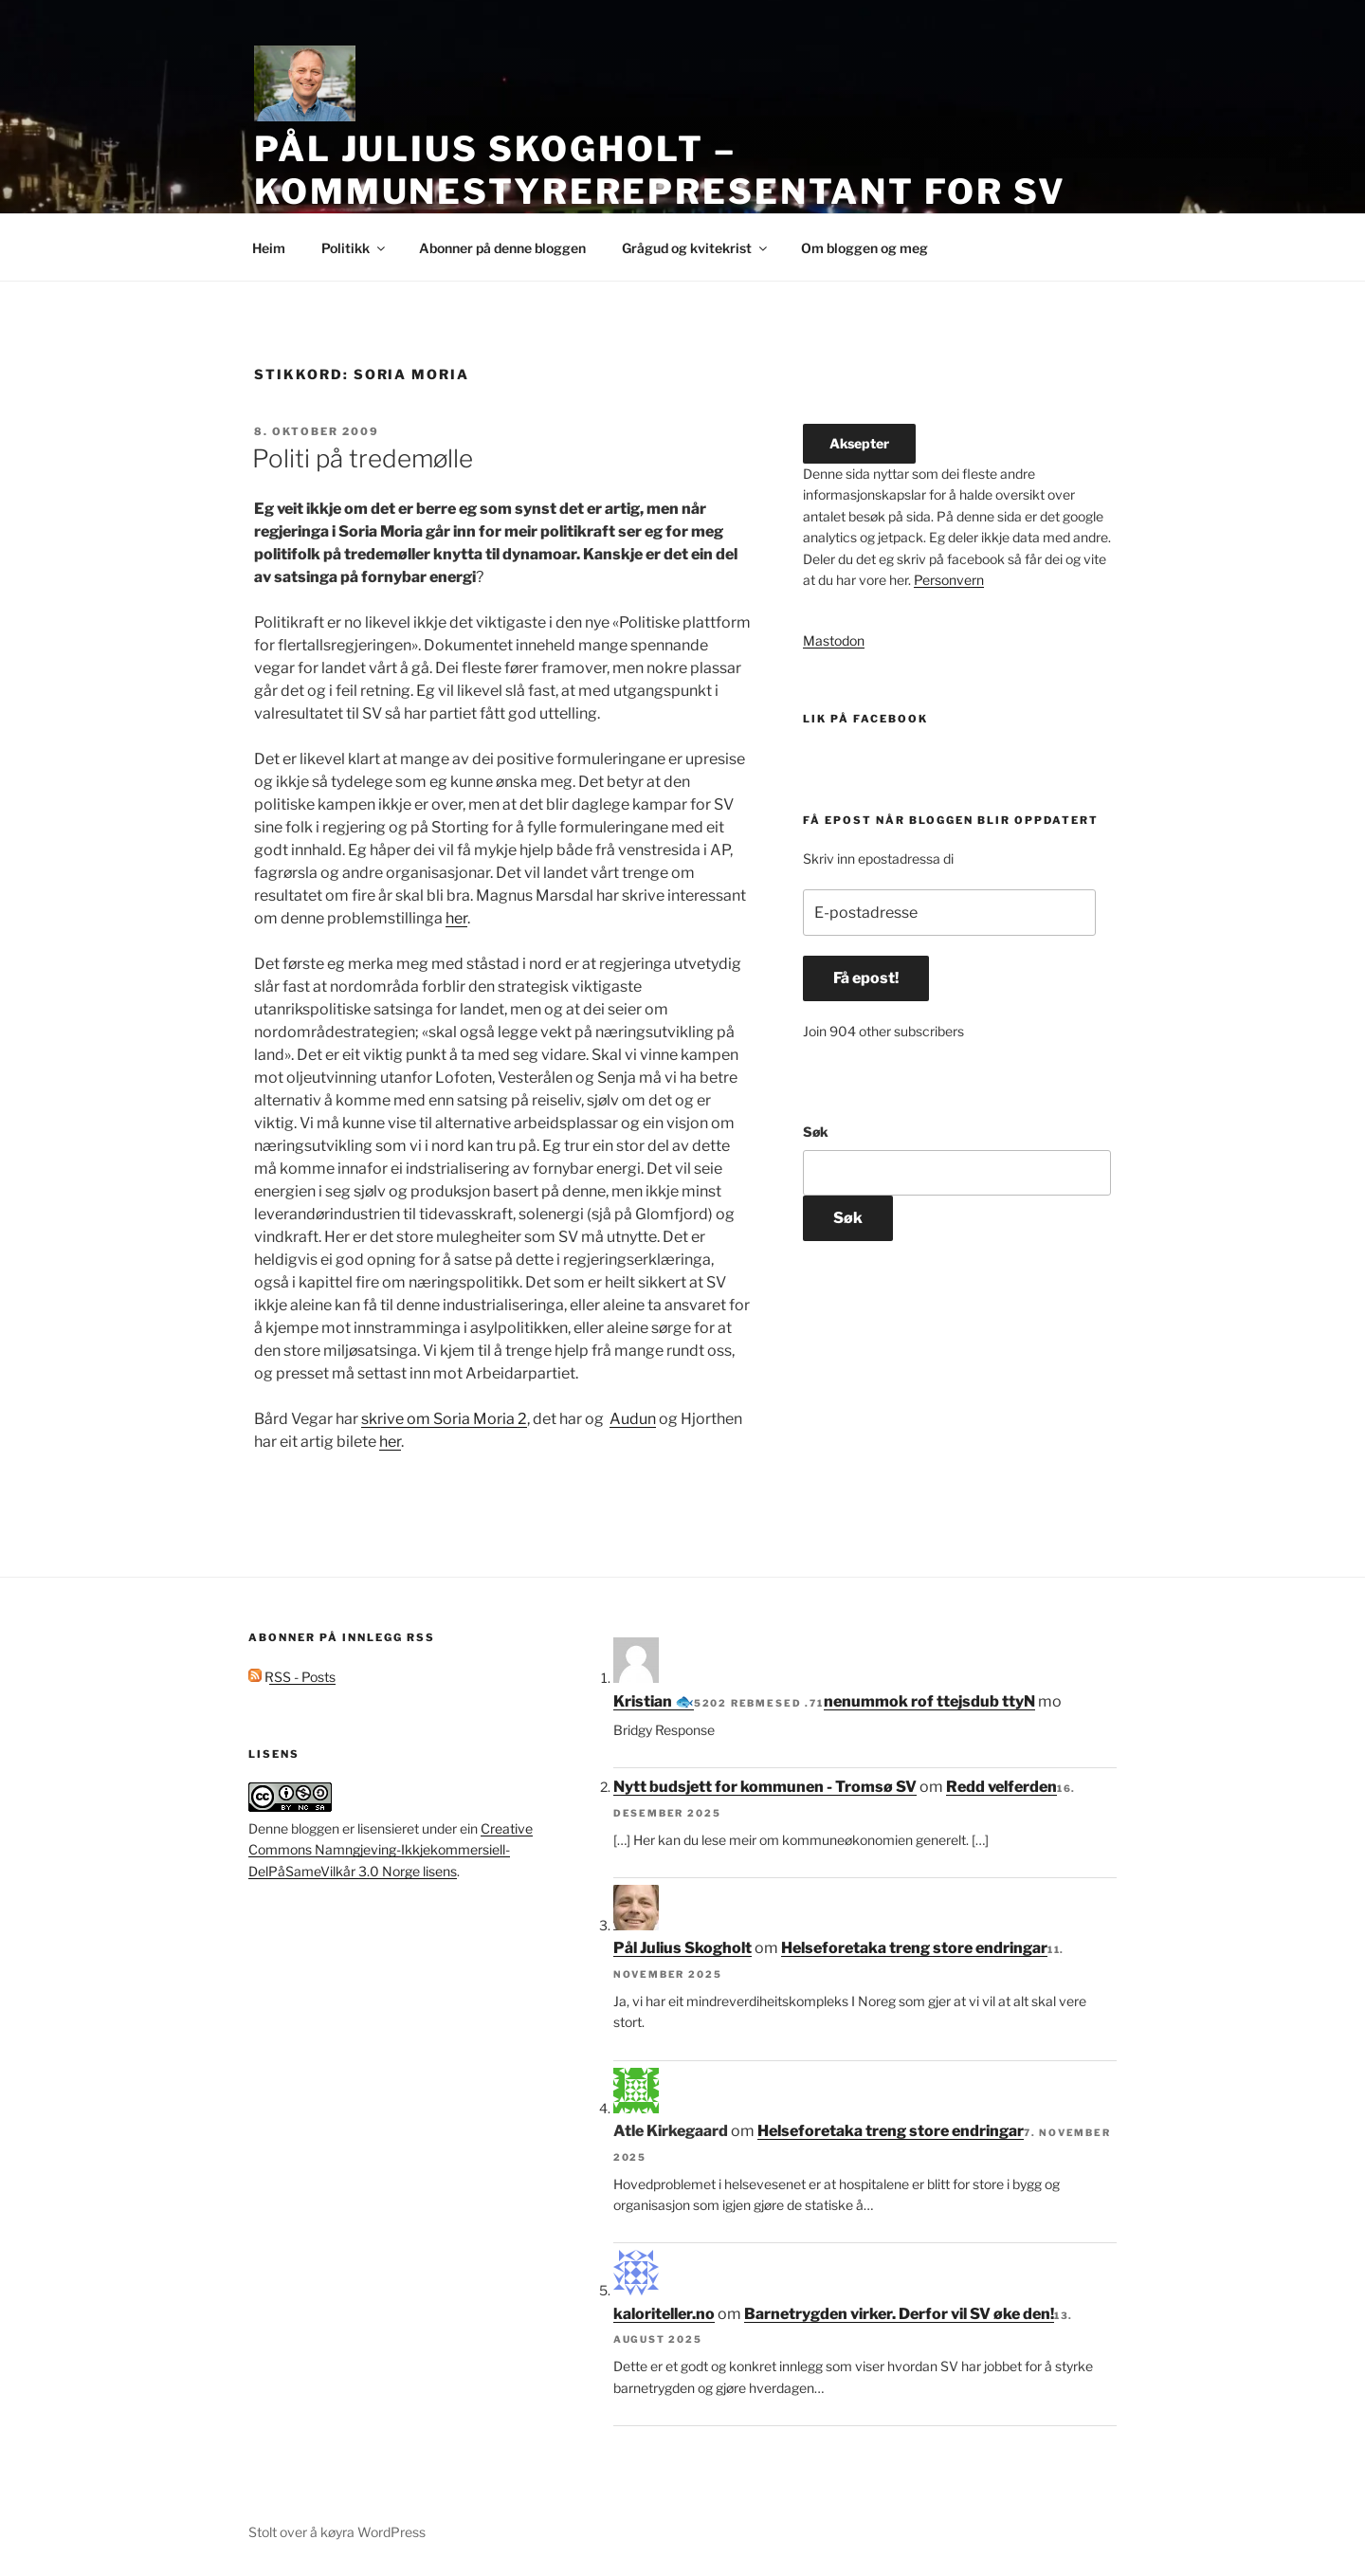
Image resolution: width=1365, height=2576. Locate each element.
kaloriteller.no (664, 2314)
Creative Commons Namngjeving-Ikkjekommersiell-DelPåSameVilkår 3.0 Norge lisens (390, 1849)
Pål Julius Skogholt (682, 1948)
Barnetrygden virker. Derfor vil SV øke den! (899, 2314)
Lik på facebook (865, 718)
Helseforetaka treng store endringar (914, 1948)
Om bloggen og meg (864, 248)
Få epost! (866, 978)
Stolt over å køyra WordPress (337, 2532)
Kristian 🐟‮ (653, 1701)
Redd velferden (1001, 1787)
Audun (633, 1419)
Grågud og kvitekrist (696, 248)
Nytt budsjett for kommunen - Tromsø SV (765, 1787)
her (456, 918)
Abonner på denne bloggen (502, 248)
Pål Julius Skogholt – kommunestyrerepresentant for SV (660, 170)
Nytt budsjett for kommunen (929, 1701)
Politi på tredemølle (362, 458)
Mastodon (833, 640)
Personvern (949, 580)
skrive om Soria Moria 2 (444, 1419)
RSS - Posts (292, 1677)
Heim (268, 248)
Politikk (354, 248)
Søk (815, 1132)
